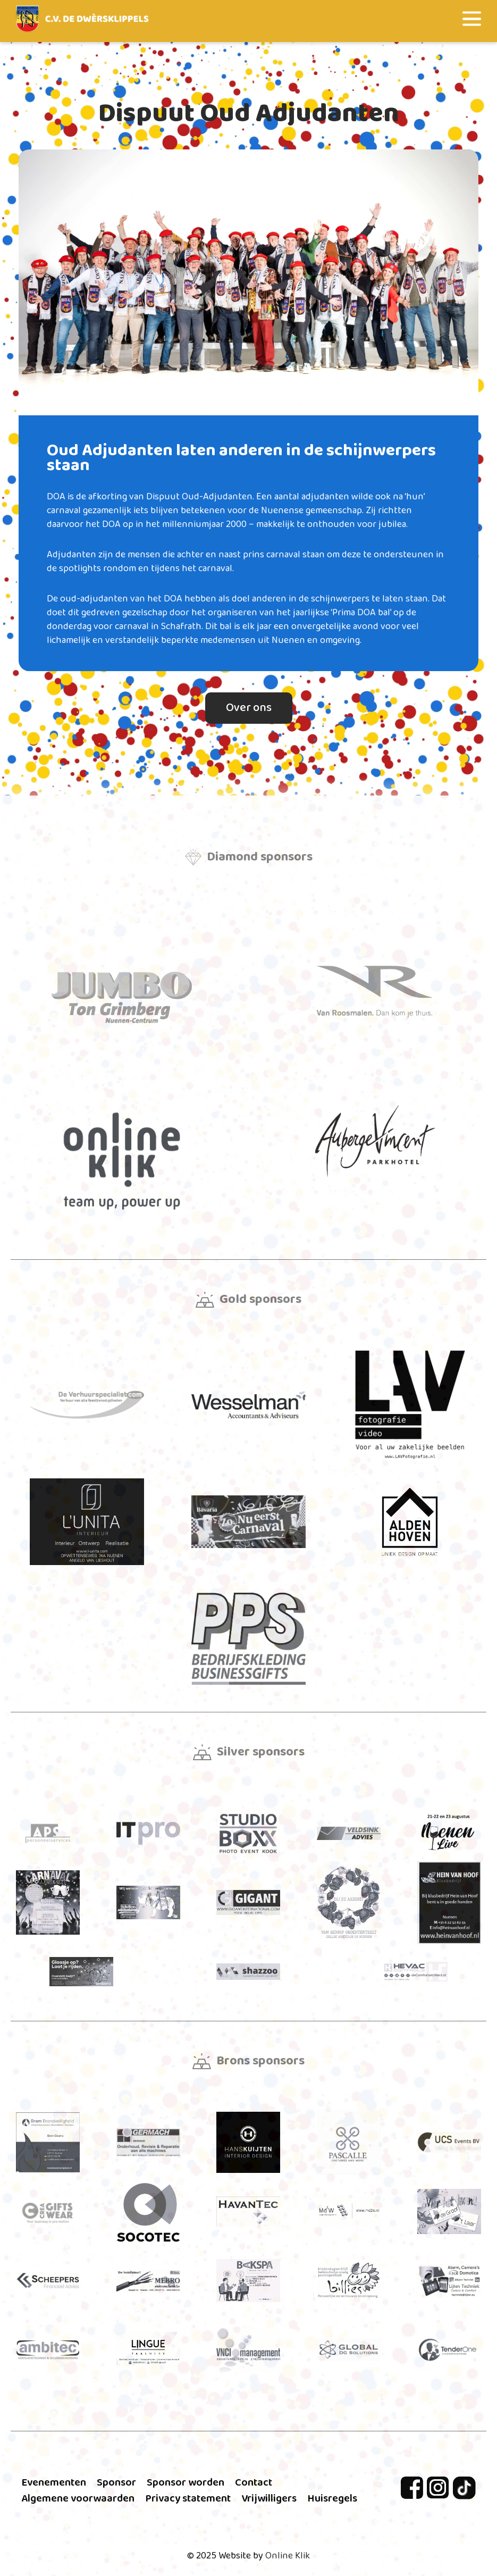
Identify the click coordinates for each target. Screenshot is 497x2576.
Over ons (249, 707)
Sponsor (116, 2482)
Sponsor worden (185, 2482)
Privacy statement (188, 2498)
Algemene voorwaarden (77, 2498)
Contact (253, 2482)
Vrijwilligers (269, 2498)
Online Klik (287, 2555)
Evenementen (53, 2482)
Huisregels (332, 2498)
